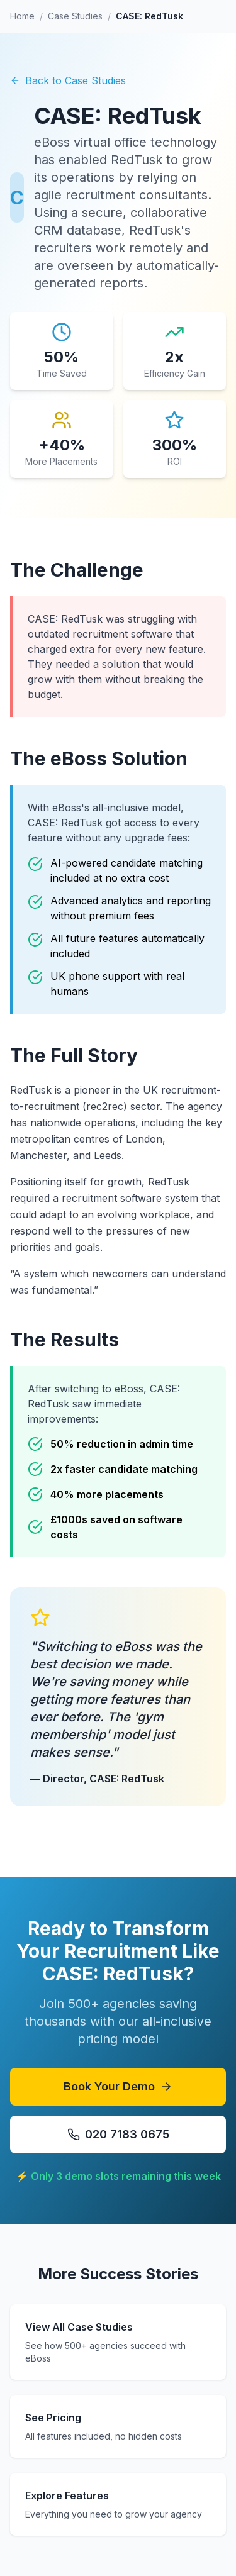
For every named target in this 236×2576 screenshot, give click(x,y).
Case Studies (75, 16)
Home (22, 16)
